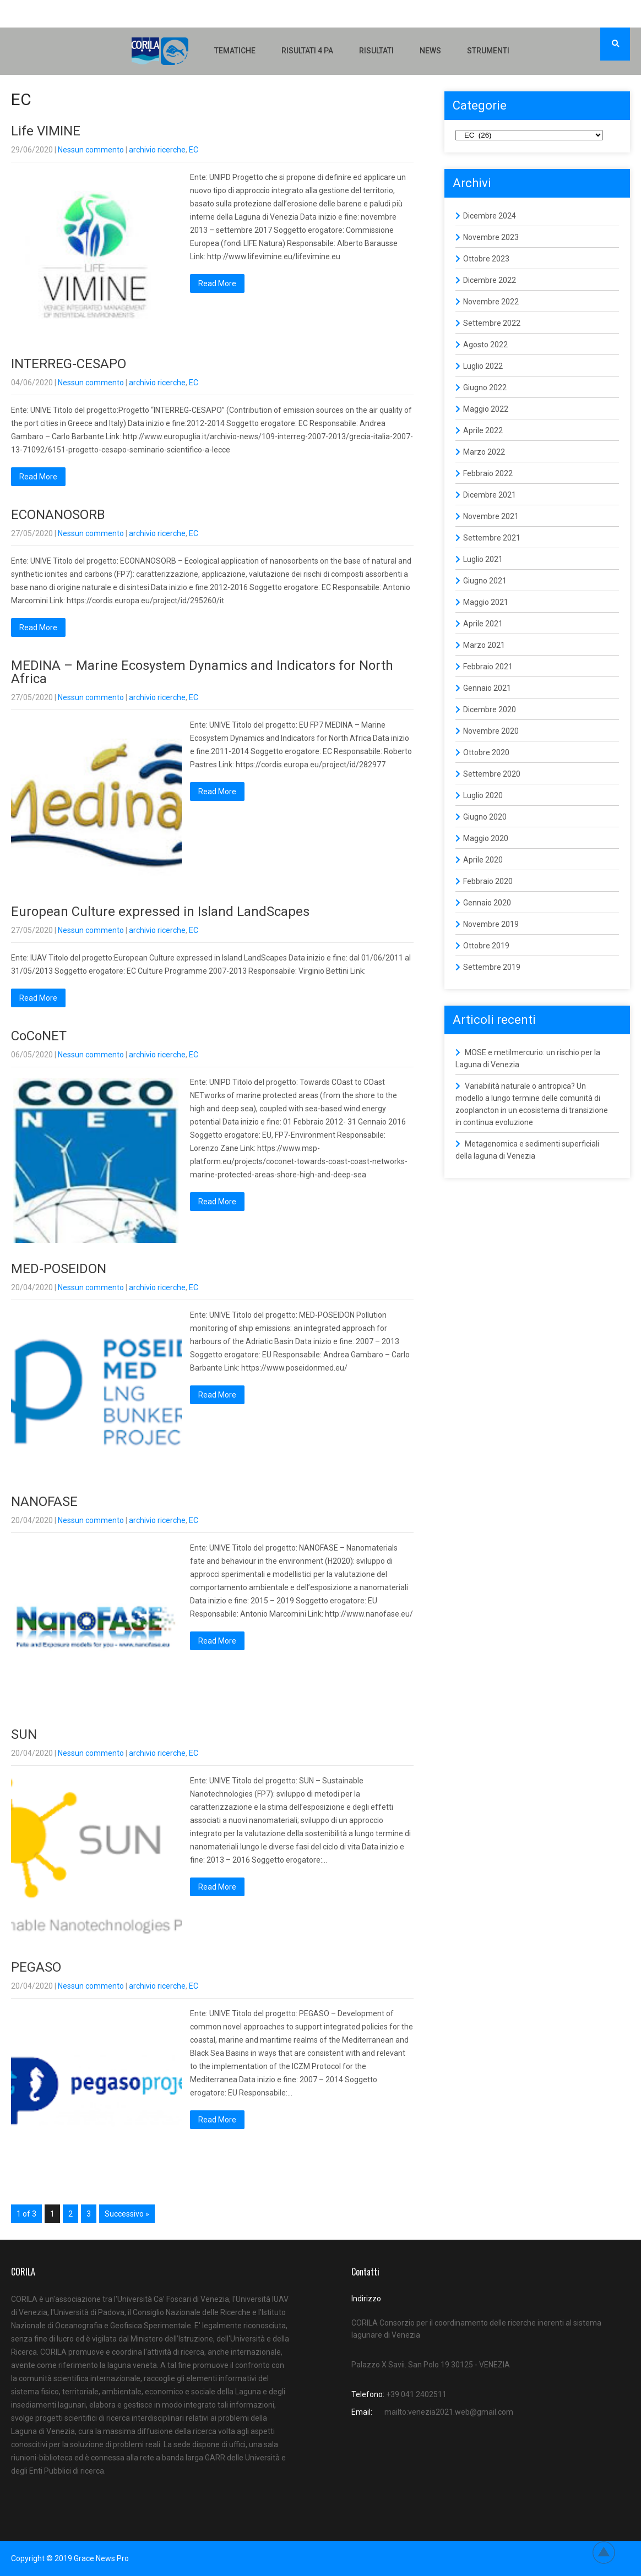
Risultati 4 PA (307, 50)
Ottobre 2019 (486, 945)
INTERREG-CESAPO (68, 364)
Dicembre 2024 (489, 215)
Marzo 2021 (484, 645)
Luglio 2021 (483, 559)
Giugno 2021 (485, 580)
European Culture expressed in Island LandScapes (160, 911)
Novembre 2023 (491, 237)
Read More (217, 283)
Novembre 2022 (491, 301)
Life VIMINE (45, 131)
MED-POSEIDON (58, 1268)
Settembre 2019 (491, 967)
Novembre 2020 (491, 731)
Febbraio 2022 (488, 473)
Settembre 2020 (491, 773)
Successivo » (127, 2213)
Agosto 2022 (485, 344)
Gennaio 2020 (487, 902)
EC (193, 149)
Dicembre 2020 (489, 709)
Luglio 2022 (483, 366)
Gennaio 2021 (487, 688)
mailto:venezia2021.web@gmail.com (448, 2412)
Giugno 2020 (485, 816)
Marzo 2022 (484, 451)
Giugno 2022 (485, 387)
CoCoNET (39, 1036)
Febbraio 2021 (488, 666)
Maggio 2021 (485, 602)
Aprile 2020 (483, 859)
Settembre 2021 (491, 537)
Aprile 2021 (483, 623)
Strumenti (488, 50)
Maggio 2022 (485, 409)
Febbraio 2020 (488, 881)
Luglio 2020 (483, 795)
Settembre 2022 (491, 323)
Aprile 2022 (483, 430)
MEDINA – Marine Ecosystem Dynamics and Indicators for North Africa (202, 672)
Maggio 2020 (485, 838)
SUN (24, 1734)
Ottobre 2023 (486, 258)
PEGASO (36, 1967)
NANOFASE (44, 1501)
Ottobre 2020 (486, 752)
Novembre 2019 (491, 924)
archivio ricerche (157, 149)
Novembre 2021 (491, 516)
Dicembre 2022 (489, 280)
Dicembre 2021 (489, 494)
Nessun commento (91, 149)
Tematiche (235, 50)
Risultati (376, 50)
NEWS (430, 50)
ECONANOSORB (58, 514)
